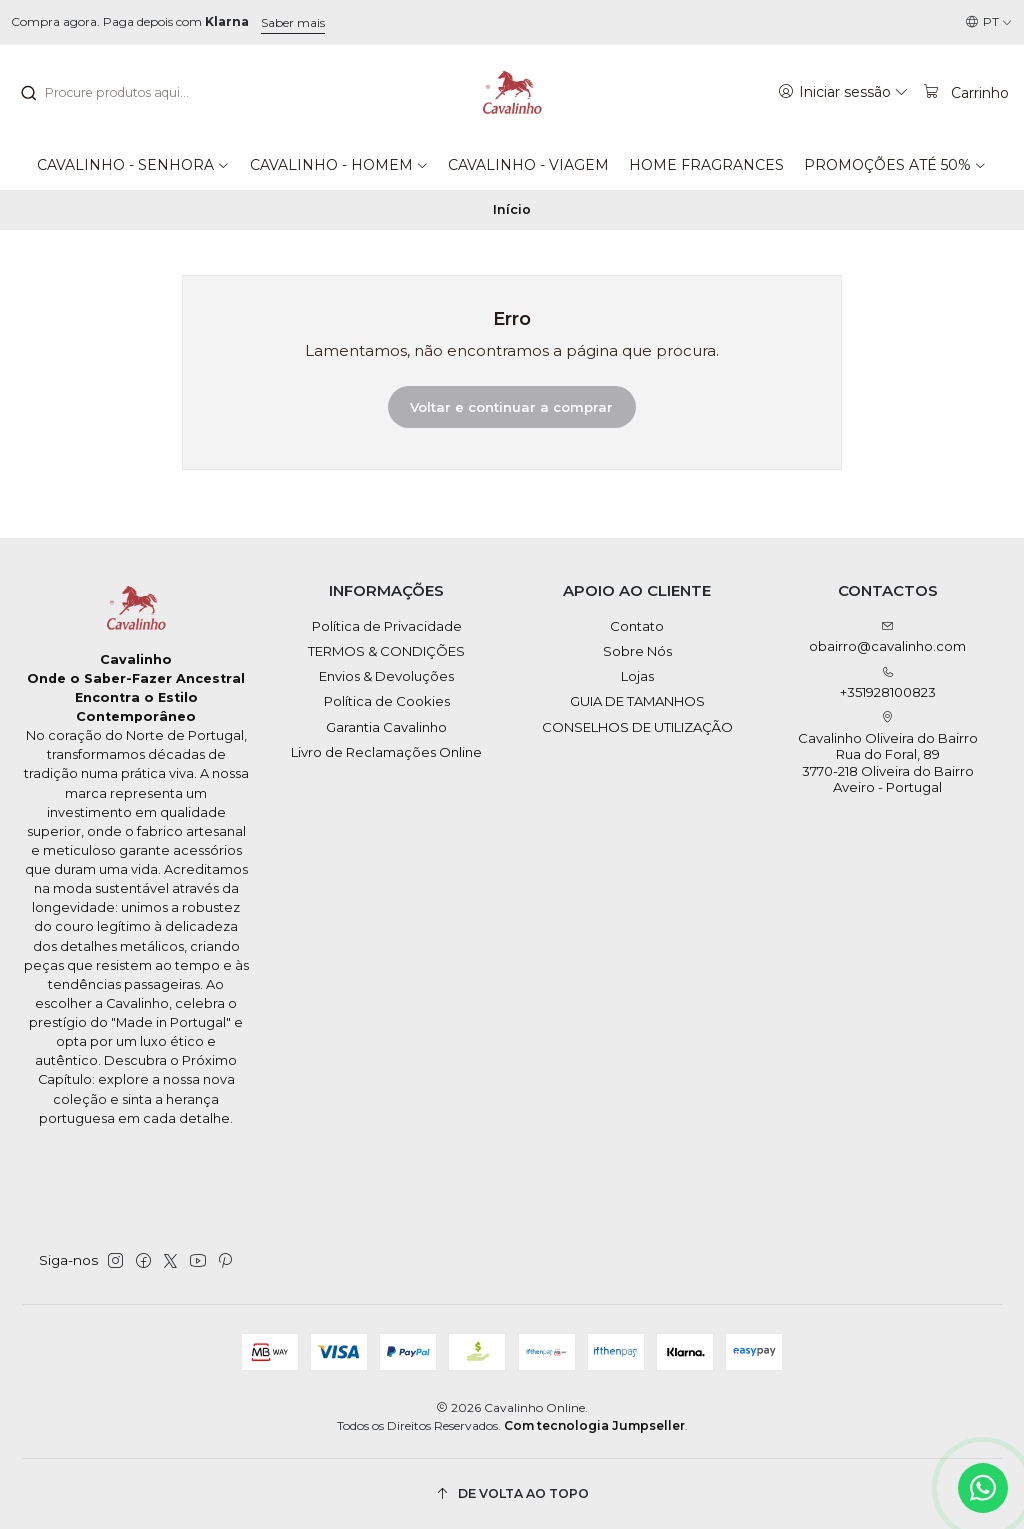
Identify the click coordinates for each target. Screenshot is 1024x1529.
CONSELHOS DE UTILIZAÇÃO (637, 727)
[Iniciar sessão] (843, 92)
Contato (637, 626)
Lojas (637, 676)
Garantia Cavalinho (386, 727)
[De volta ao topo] (512, 1493)
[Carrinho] (965, 92)
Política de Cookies (387, 701)
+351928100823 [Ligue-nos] (888, 683)
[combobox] (121, 93)
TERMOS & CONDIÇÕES (386, 651)
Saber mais (293, 22)
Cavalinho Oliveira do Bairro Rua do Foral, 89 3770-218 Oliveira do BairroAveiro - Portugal (888, 753)
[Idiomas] (989, 22)
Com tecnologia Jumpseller (594, 1425)
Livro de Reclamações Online (386, 752)
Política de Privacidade (387, 626)
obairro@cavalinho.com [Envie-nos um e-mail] (887, 637)
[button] (133, 165)
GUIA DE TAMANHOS (637, 701)
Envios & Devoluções (386, 676)
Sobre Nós (637, 651)
